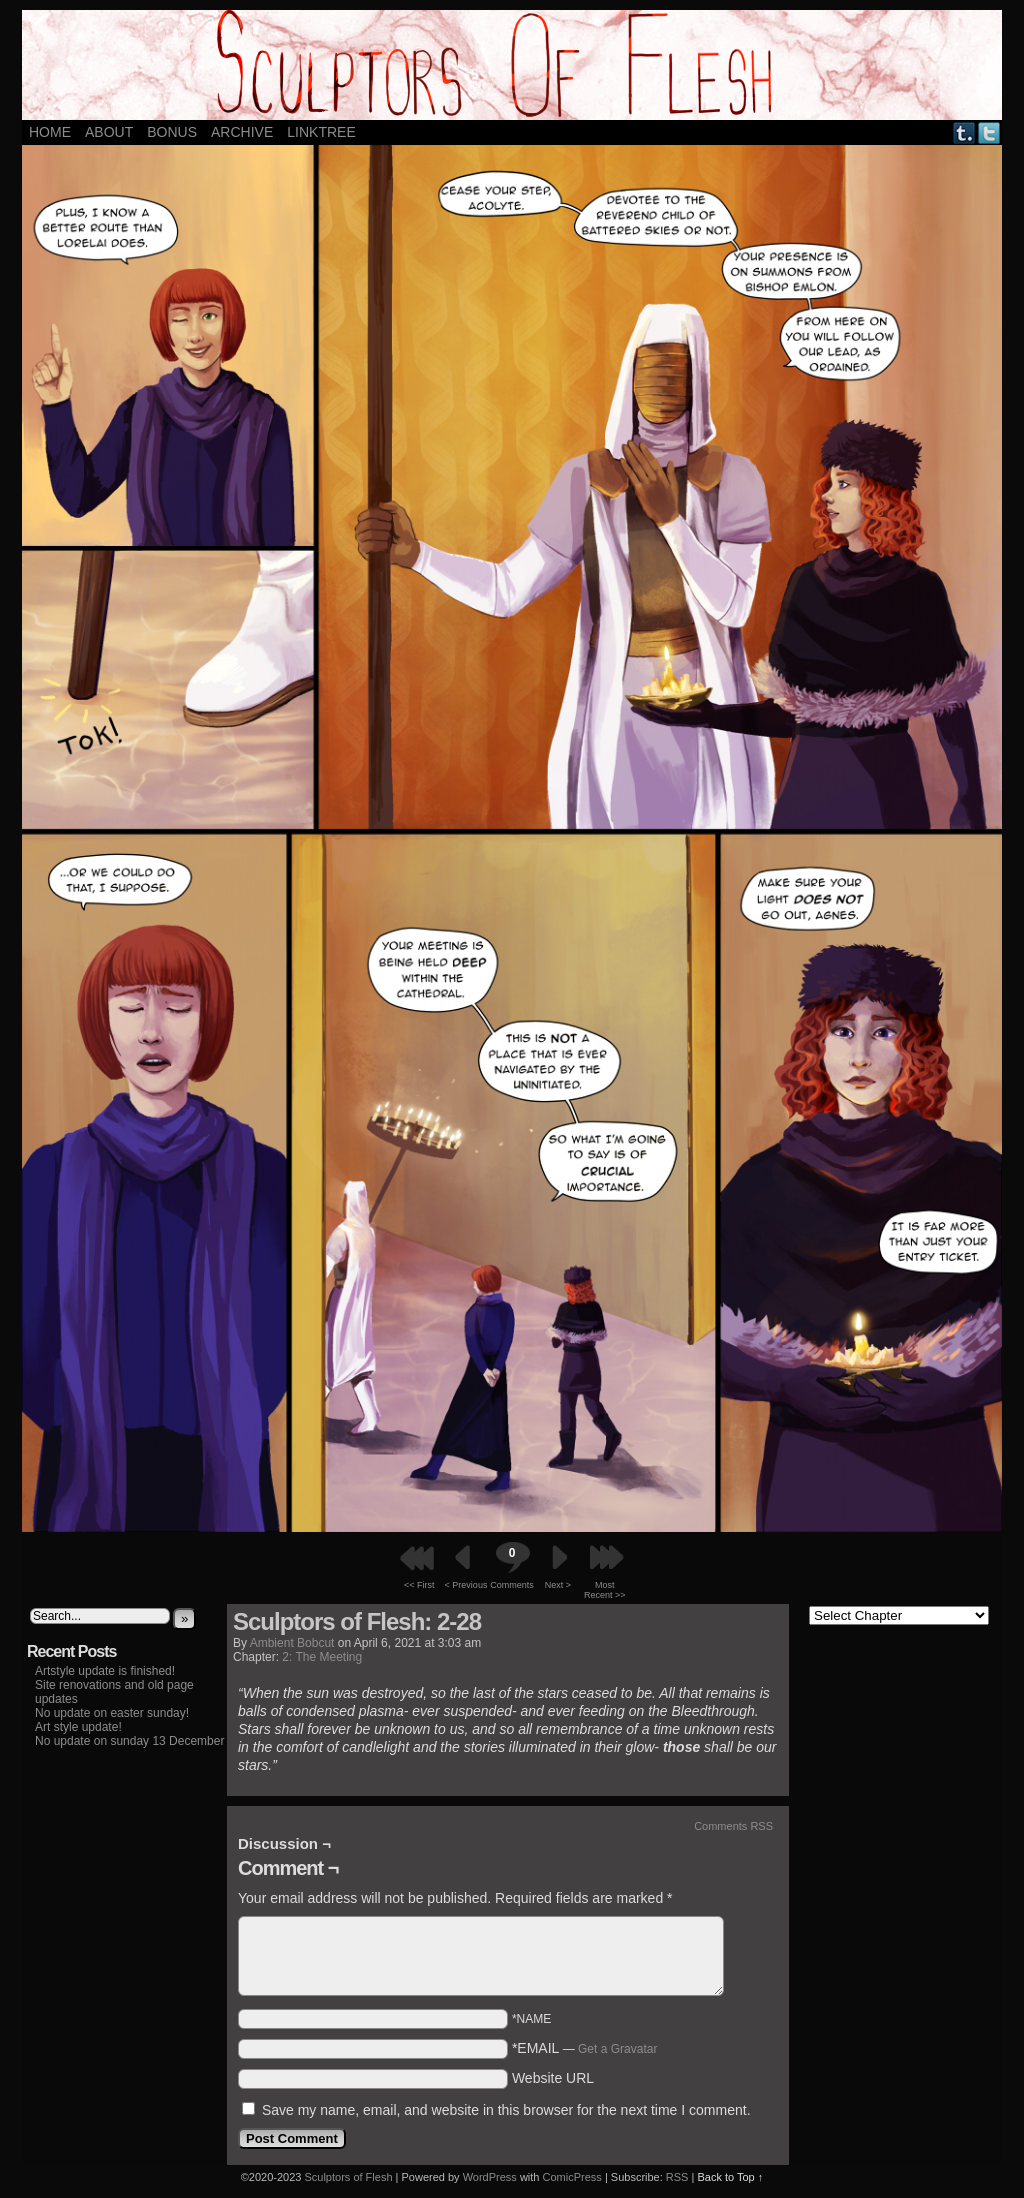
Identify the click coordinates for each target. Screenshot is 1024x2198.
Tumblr (964, 132)
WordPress (490, 2177)
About (109, 132)
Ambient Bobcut (292, 1643)
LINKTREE (321, 132)
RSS (677, 2177)
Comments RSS (733, 1826)
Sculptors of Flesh (348, 2177)
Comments (512, 1565)
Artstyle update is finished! (105, 1671)
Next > (558, 1585)
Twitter (989, 132)
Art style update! (78, 1727)
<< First (419, 1585)
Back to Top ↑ (730, 2177)
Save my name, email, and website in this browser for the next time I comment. (506, 2110)
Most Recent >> (605, 1590)
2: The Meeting (322, 1657)
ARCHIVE (242, 132)
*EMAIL (585, 2048)
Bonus (172, 132)
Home (50, 132)
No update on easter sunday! (112, 1713)
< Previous (466, 1585)
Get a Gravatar (617, 2049)
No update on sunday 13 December (129, 1741)
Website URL (553, 2078)
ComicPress (572, 2177)
